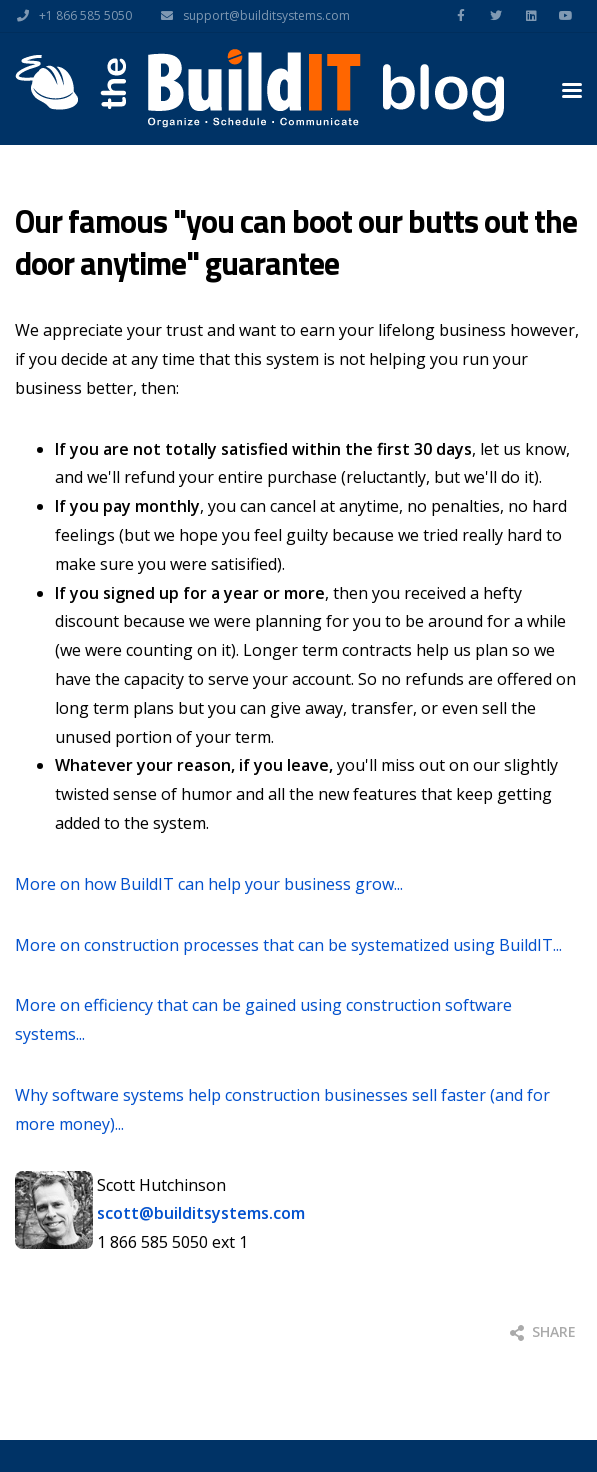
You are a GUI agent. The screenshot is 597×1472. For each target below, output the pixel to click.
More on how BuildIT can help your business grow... (209, 884)
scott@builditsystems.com (201, 1213)
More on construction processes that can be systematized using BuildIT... (288, 945)
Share (543, 1331)
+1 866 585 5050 (69, 16)
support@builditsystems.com (250, 16)
